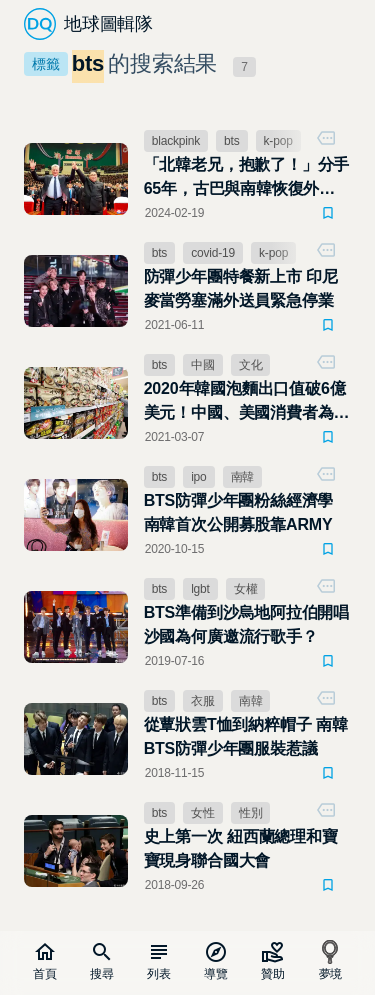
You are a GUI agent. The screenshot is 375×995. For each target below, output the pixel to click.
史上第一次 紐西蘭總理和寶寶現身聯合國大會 (241, 848)
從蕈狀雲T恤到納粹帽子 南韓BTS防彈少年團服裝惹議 (246, 736)
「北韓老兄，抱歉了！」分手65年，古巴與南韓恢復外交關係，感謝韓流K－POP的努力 (247, 178)
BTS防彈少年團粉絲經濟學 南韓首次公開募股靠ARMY (239, 512)
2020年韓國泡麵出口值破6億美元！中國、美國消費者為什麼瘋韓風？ (247, 402)
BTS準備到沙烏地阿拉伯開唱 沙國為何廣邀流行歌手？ (246, 624)
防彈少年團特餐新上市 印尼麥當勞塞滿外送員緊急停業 (241, 288)
